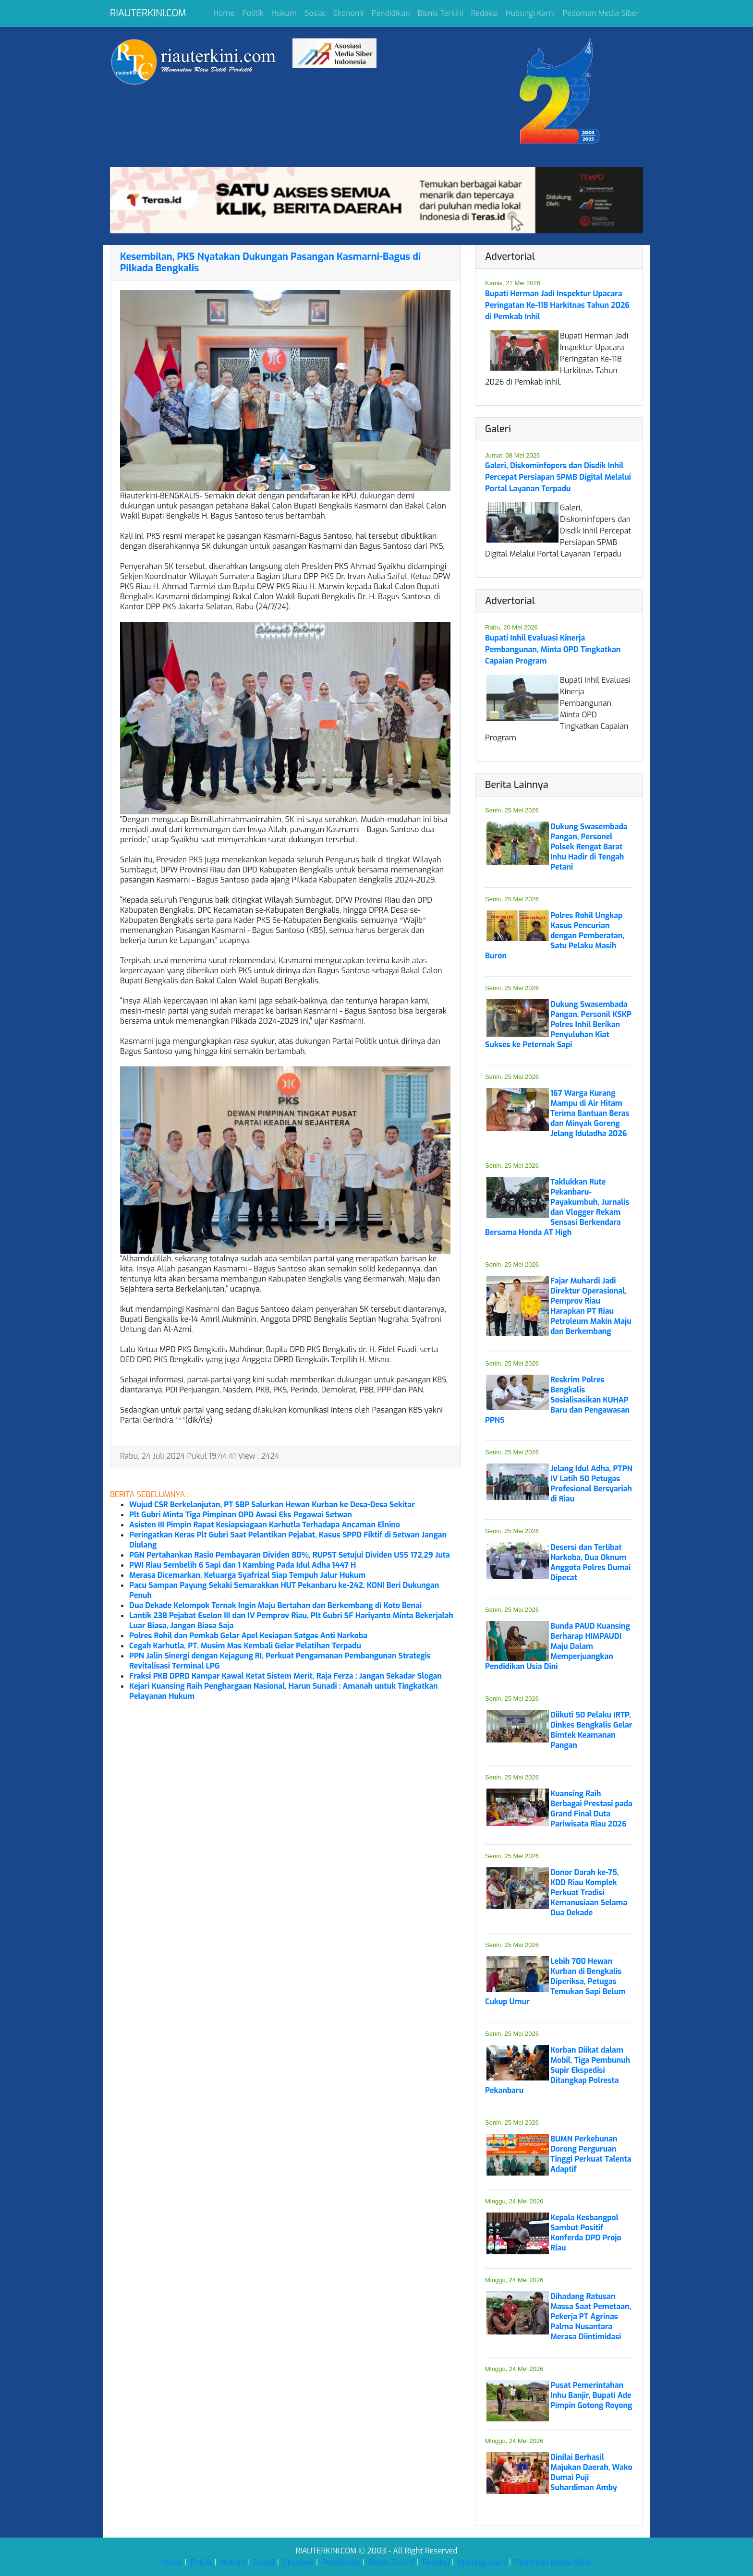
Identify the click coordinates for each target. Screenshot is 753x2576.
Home (223, 13)
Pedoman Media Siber (600, 13)
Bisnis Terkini (440, 13)
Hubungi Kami (530, 13)
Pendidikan (391, 13)
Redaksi (484, 13)
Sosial (315, 13)
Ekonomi (348, 13)
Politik (253, 13)
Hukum (284, 13)
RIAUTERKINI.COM (148, 13)
